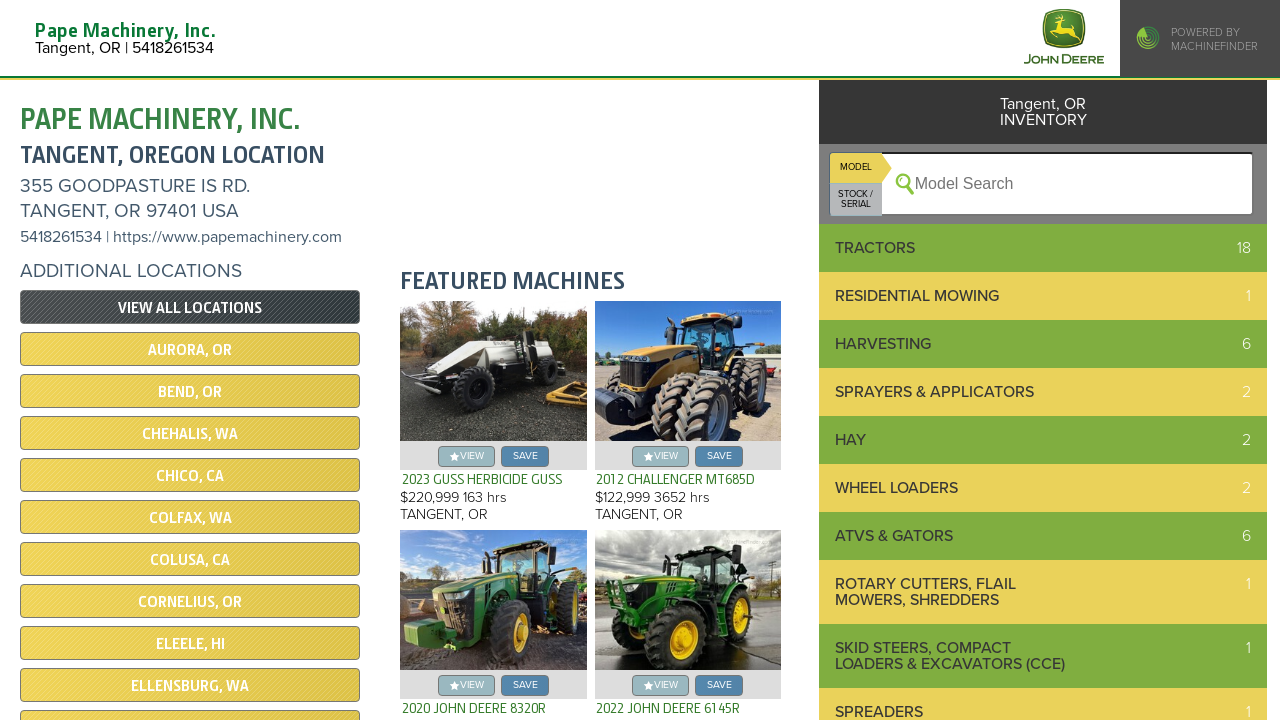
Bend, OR (190, 392)
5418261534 (61, 237)
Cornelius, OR (190, 602)
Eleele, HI (190, 644)
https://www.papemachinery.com (227, 237)
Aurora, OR (190, 350)
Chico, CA (190, 476)
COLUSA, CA (190, 560)
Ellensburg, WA (190, 686)
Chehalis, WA (190, 434)
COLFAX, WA (190, 518)
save (525, 455)
